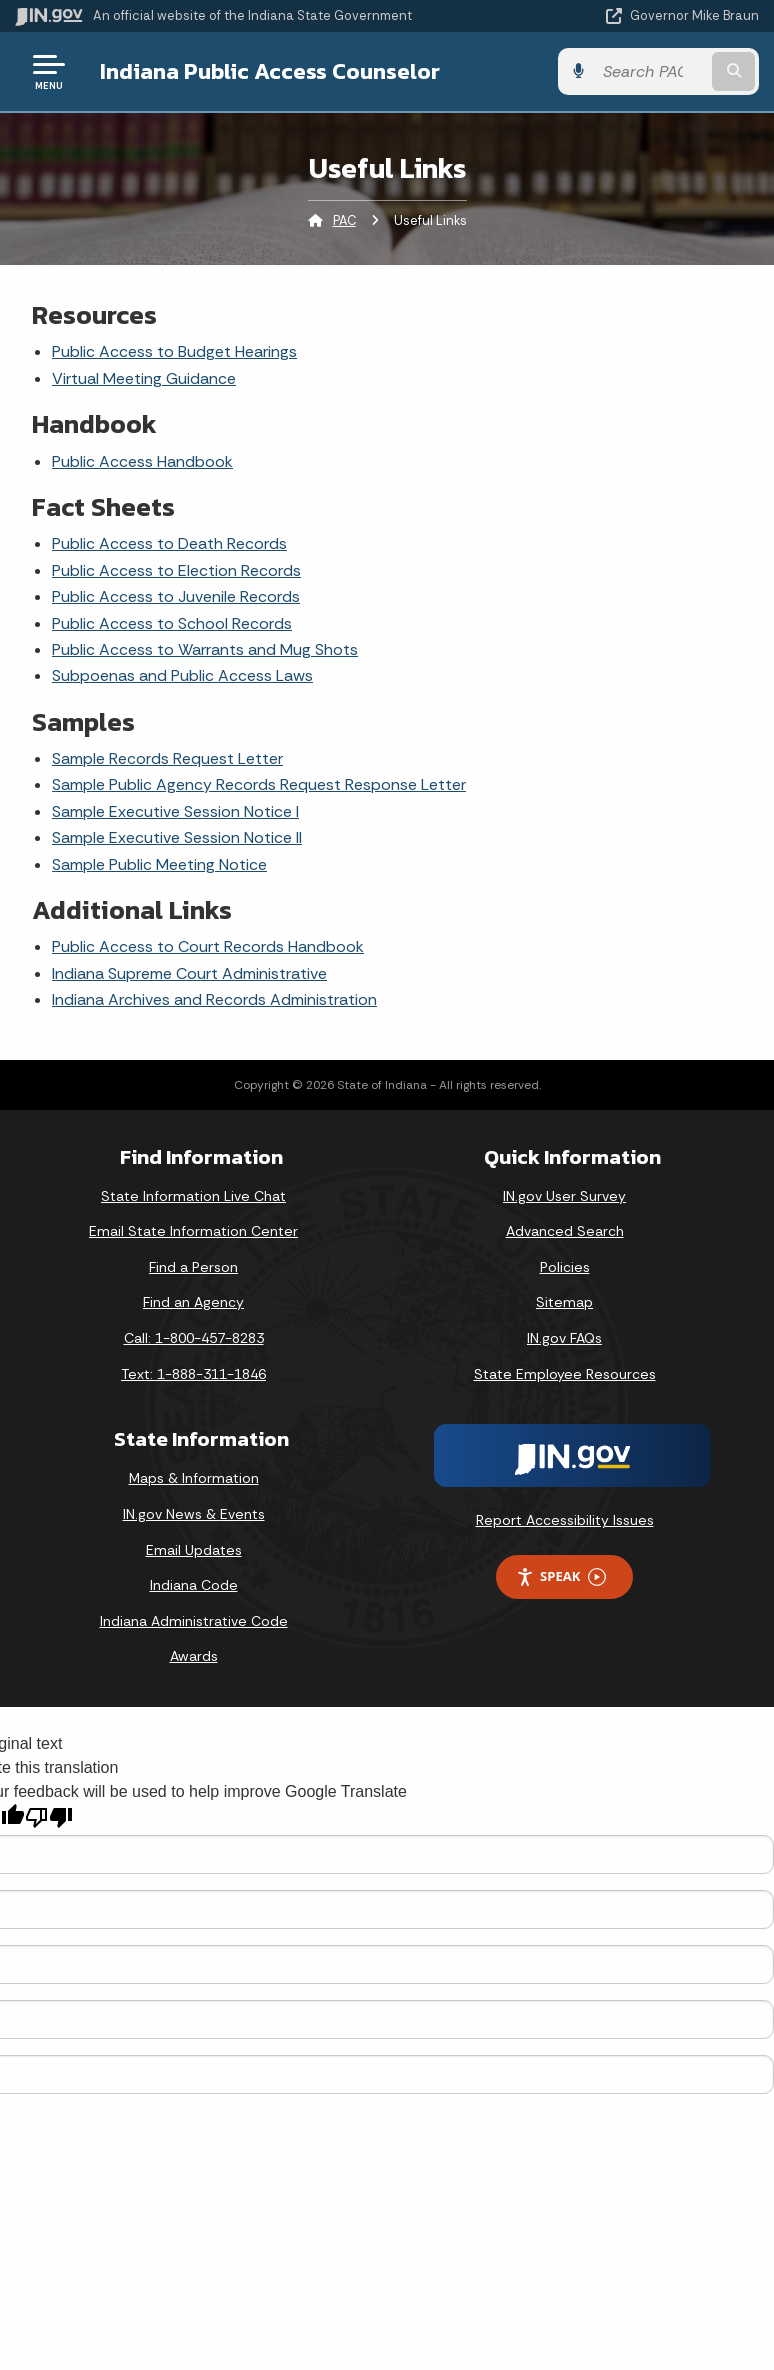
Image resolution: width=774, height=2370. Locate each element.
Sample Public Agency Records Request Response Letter (259, 784)
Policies (565, 1267)
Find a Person (193, 1267)
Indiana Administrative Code (194, 1621)
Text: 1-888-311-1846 (193, 1374)
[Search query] (650, 71)
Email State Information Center (193, 1231)
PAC (344, 220)
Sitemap (564, 1302)
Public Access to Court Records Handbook (208, 946)
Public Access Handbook (142, 461)
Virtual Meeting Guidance (144, 378)
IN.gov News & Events (194, 1514)
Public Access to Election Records (176, 570)
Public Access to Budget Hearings (174, 351)
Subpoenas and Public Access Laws (182, 675)
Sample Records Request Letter (167, 758)
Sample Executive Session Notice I (175, 811)
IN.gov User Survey (564, 1196)
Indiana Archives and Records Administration (214, 999)
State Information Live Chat (193, 1196)
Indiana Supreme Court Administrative (189, 973)
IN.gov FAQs (564, 1338)
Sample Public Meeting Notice (159, 864)
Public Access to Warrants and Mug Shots (205, 649)
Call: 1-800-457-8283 (194, 1338)
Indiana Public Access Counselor (270, 71)
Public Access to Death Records (169, 543)
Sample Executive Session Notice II (177, 837)
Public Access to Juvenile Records (176, 596)
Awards (194, 1656)
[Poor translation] (49, 1817)
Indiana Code (194, 1585)
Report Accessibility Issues (565, 1520)
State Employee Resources (565, 1374)
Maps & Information (194, 1478)
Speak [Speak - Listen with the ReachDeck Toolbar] (561, 1576)
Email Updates (194, 1550)
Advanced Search (565, 1231)
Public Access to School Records (172, 623)
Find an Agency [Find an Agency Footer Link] (193, 1302)
